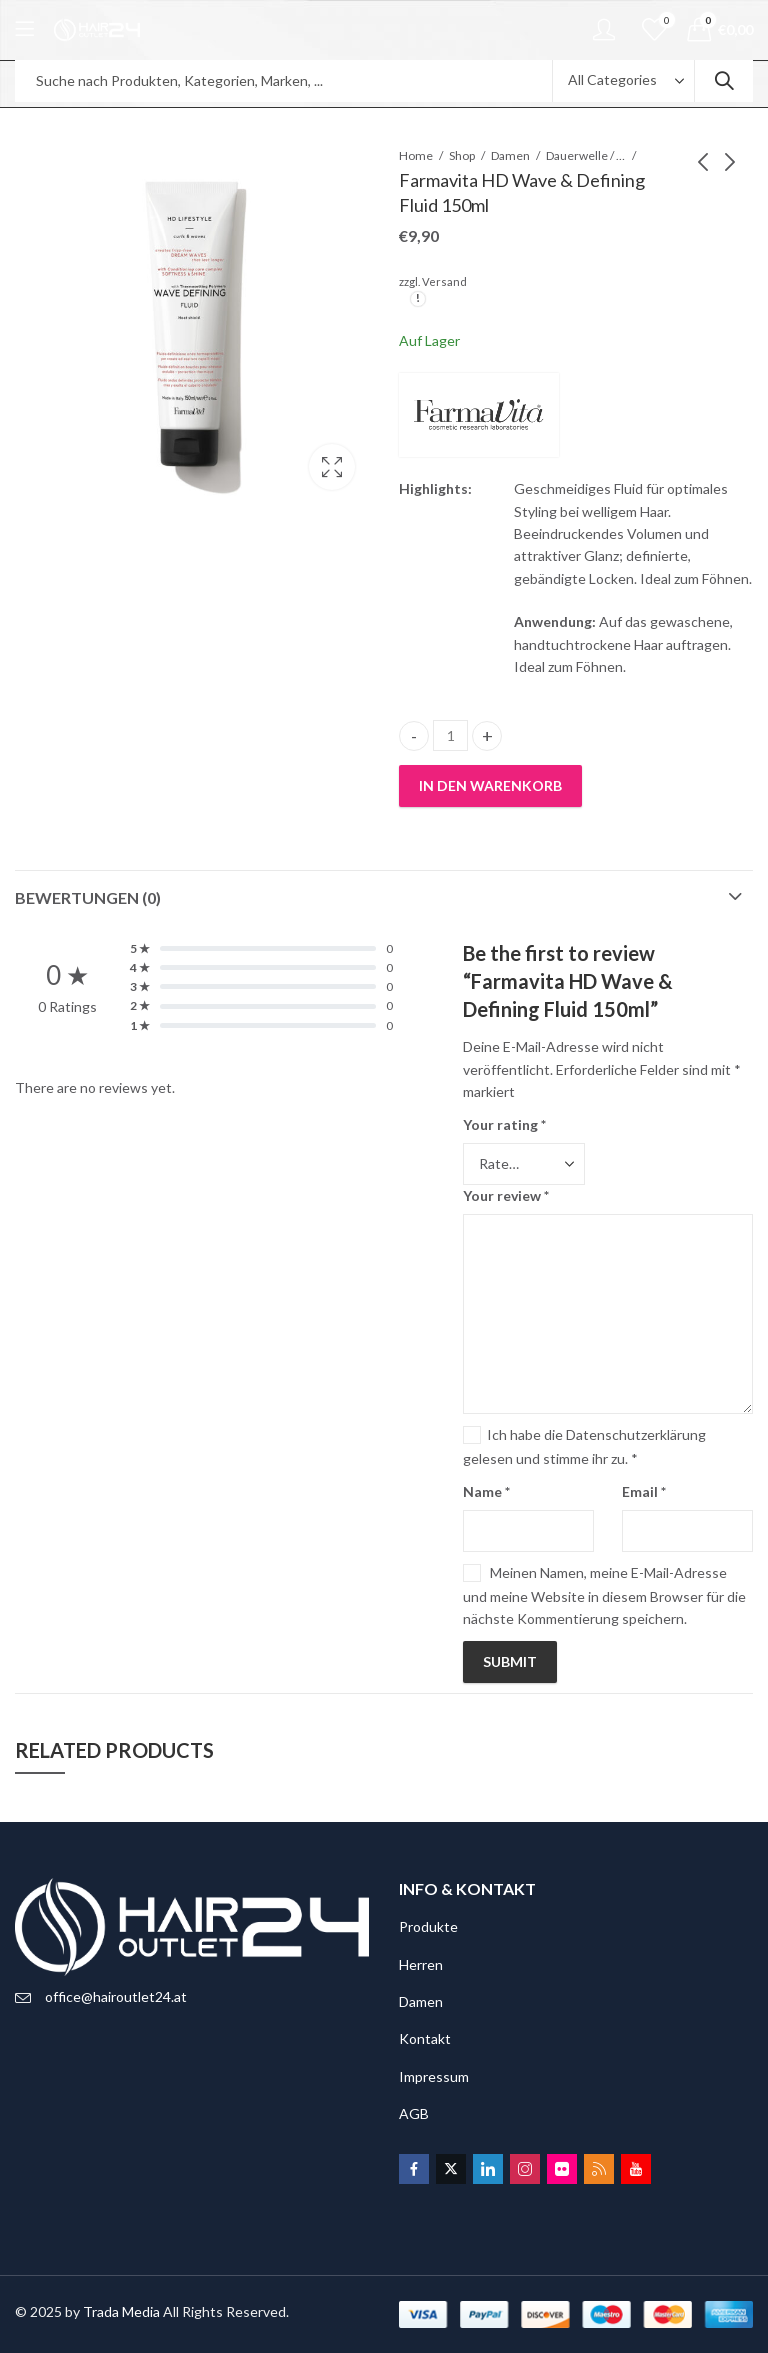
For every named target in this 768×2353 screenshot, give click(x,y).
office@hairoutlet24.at (116, 1996)
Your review (506, 1195)
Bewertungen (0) (88, 897)
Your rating (504, 1124)
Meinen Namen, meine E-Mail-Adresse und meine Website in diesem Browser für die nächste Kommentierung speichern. (604, 1595)
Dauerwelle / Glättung (586, 155)
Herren (421, 1964)
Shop (462, 155)
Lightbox (332, 467)
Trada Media (121, 2311)
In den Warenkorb (490, 785)
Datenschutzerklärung (636, 1434)
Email (644, 1491)
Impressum (434, 2076)
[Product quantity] (450, 735)
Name (486, 1491)
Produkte (428, 1926)
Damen (510, 155)
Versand (444, 281)
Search (724, 81)
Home (416, 155)
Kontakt (425, 2038)
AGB (414, 2113)
